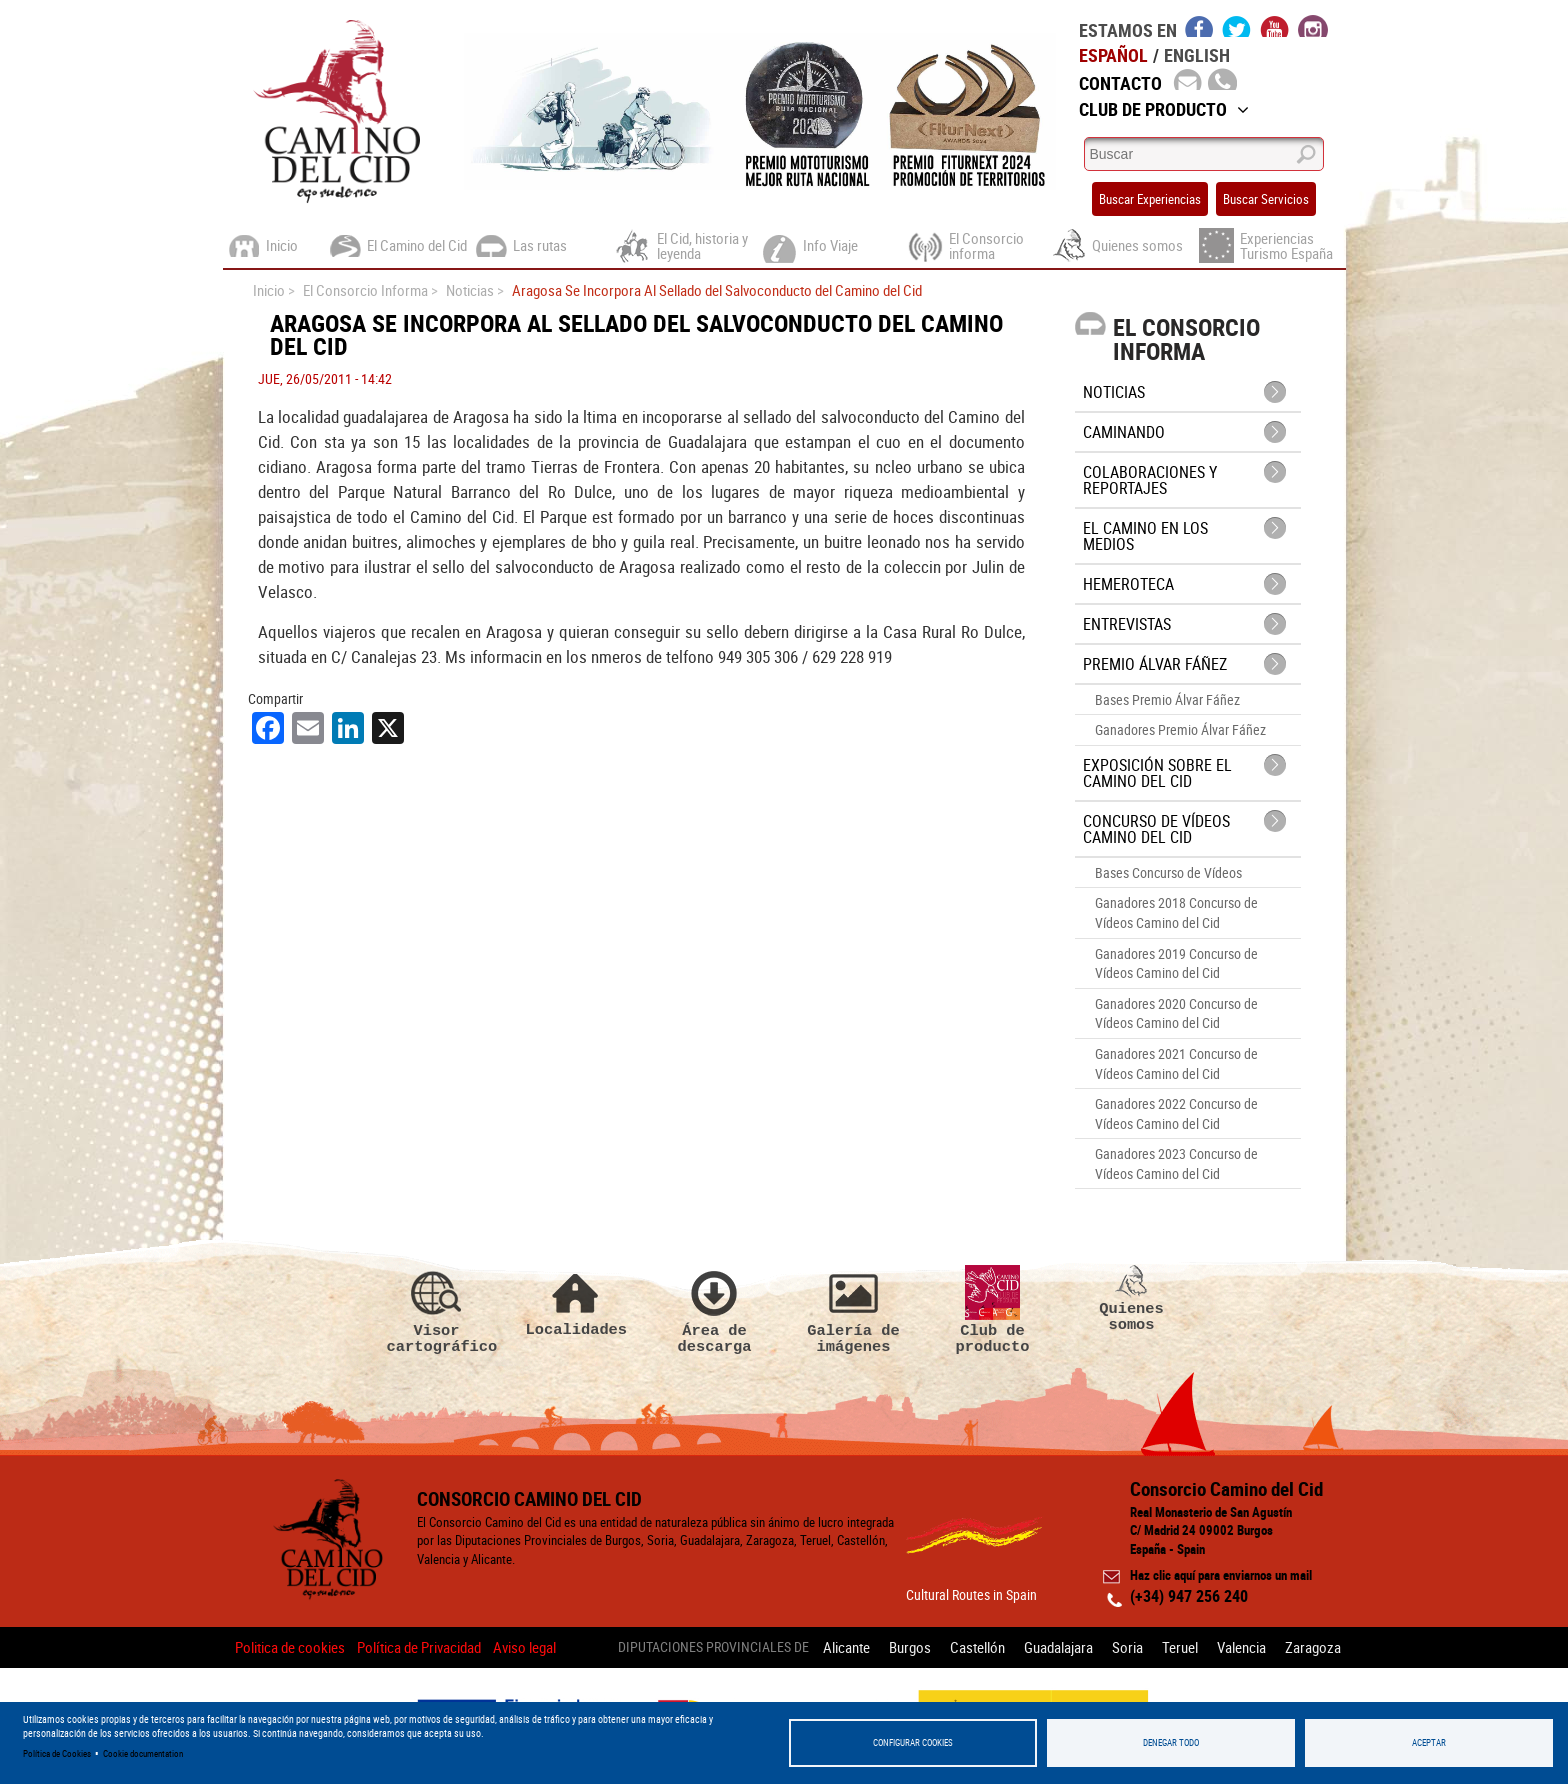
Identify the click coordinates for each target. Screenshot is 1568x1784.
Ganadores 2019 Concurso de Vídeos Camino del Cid (1176, 963)
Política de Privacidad (419, 1647)
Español (1113, 55)
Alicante (846, 1647)
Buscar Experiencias (1150, 199)
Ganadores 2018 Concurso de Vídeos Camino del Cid (1176, 912)
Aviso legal (524, 1647)
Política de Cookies (57, 1753)
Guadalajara (1058, 1647)
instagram (1313, 26)
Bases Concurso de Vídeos (1168, 872)
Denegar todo (1171, 1742)
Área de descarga (715, 1310)
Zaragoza (1313, 1647)
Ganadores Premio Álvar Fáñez (1180, 729)
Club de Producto (1164, 109)
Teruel (1180, 1647)
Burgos (910, 1647)
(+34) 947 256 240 (1189, 1596)
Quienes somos (1132, 1299)
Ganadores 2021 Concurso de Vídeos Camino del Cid (1176, 1063)
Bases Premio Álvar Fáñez (1167, 699)
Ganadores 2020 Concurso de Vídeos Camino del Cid (1176, 1013)
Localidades (576, 1301)
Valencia (1241, 1647)
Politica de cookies (290, 1647)
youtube (1275, 26)
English (1197, 55)
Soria (1127, 1647)
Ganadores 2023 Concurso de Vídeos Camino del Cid (1176, 1163)
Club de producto (993, 1310)
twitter (1237, 26)
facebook (1199, 26)
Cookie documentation (143, 1753)
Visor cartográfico (437, 1310)
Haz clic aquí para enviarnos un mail (1221, 1575)
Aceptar (1429, 1742)
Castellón (977, 1647)
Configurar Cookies (913, 1742)
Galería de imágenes (854, 1310)
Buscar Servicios (1266, 199)
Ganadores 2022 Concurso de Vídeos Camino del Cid (1176, 1113)
